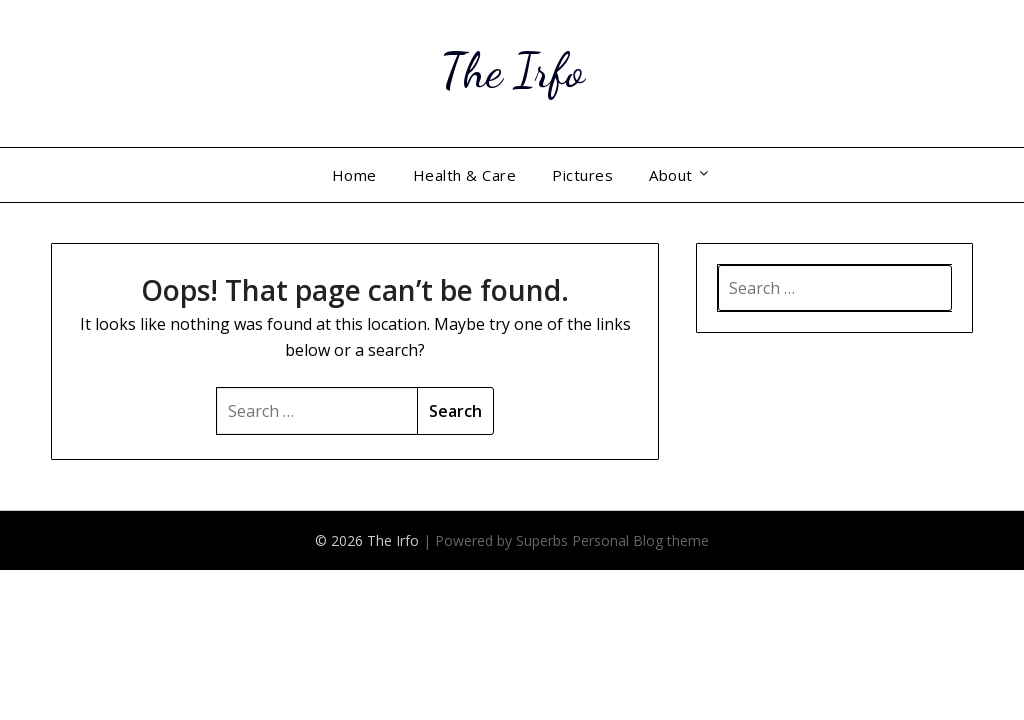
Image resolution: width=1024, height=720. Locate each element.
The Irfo (512, 70)
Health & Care (465, 175)
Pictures (582, 175)
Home (354, 175)
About (671, 175)
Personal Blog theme (640, 540)
